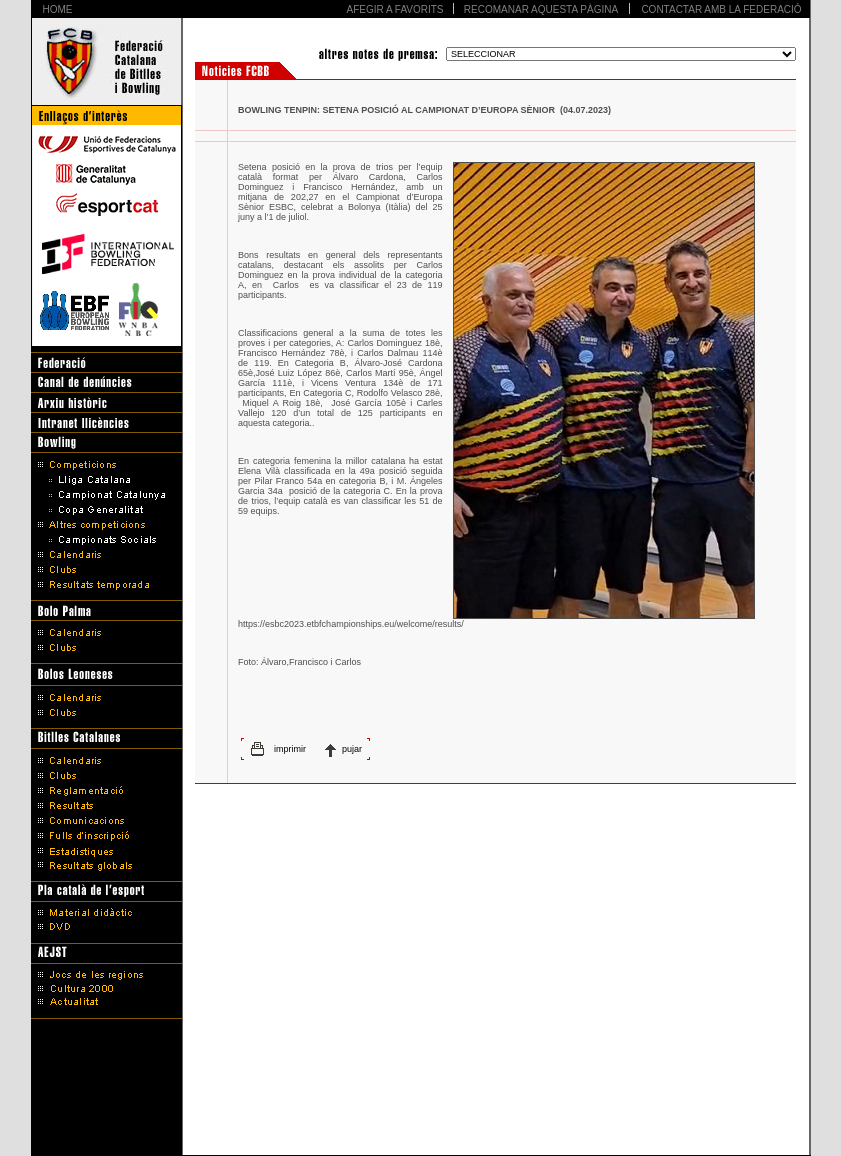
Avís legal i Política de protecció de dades (420, 1108)
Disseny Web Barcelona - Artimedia (420, 1135)
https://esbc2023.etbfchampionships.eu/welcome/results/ (351, 624)
